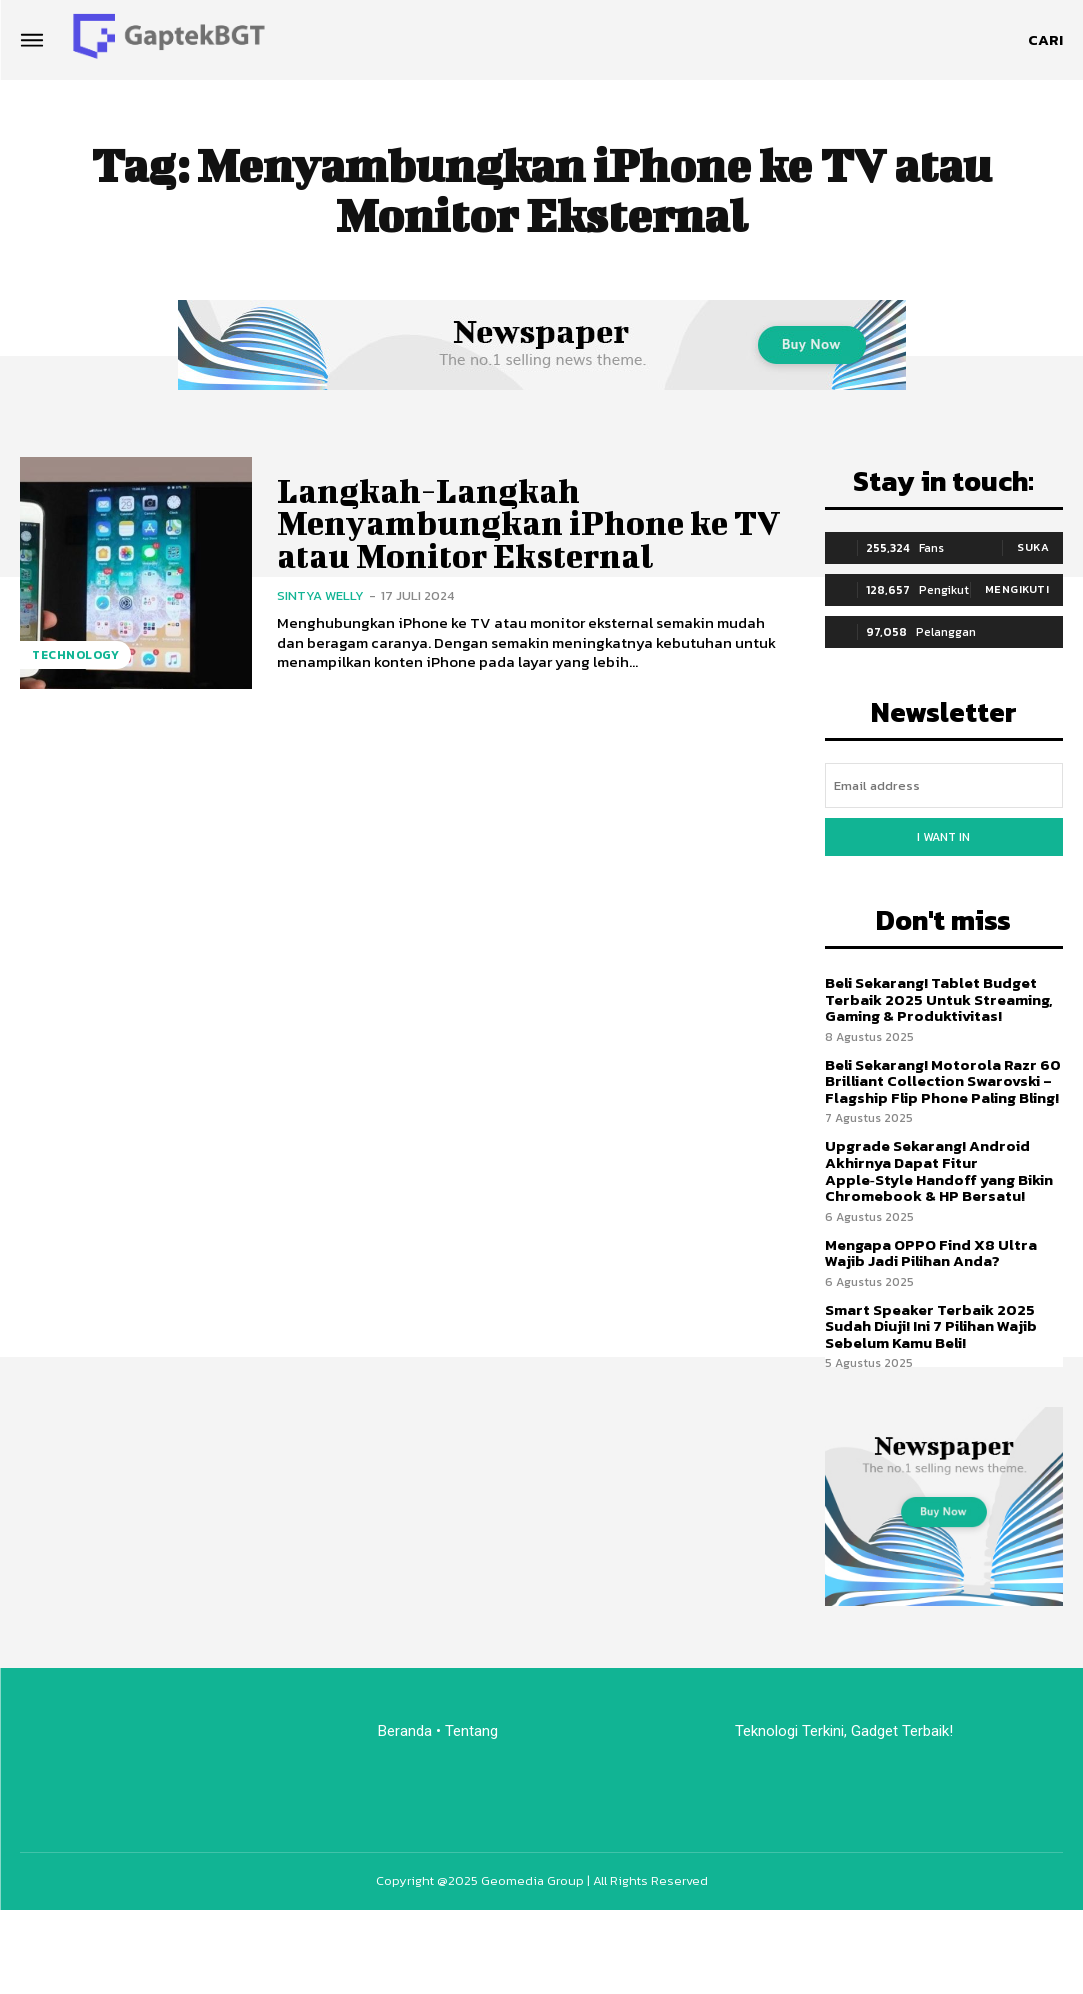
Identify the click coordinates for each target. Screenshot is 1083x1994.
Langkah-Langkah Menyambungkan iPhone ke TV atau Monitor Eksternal (529, 523)
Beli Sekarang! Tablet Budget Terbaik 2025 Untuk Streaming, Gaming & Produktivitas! (938, 999)
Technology (75, 655)
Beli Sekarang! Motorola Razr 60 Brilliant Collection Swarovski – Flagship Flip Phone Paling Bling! (943, 1081)
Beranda (405, 1730)
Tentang (473, 1730)
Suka (1033, 547)
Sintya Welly (320, 595)
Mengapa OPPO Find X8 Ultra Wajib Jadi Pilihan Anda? (931, 1252)
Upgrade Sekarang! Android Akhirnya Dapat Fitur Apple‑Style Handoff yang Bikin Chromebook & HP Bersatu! (939, 1170)
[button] (1045, 40)
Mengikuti (1017, 589)
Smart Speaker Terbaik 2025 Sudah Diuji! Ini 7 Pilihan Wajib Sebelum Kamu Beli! (931, 1325)
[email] (944, 785)
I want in (943, 837)
